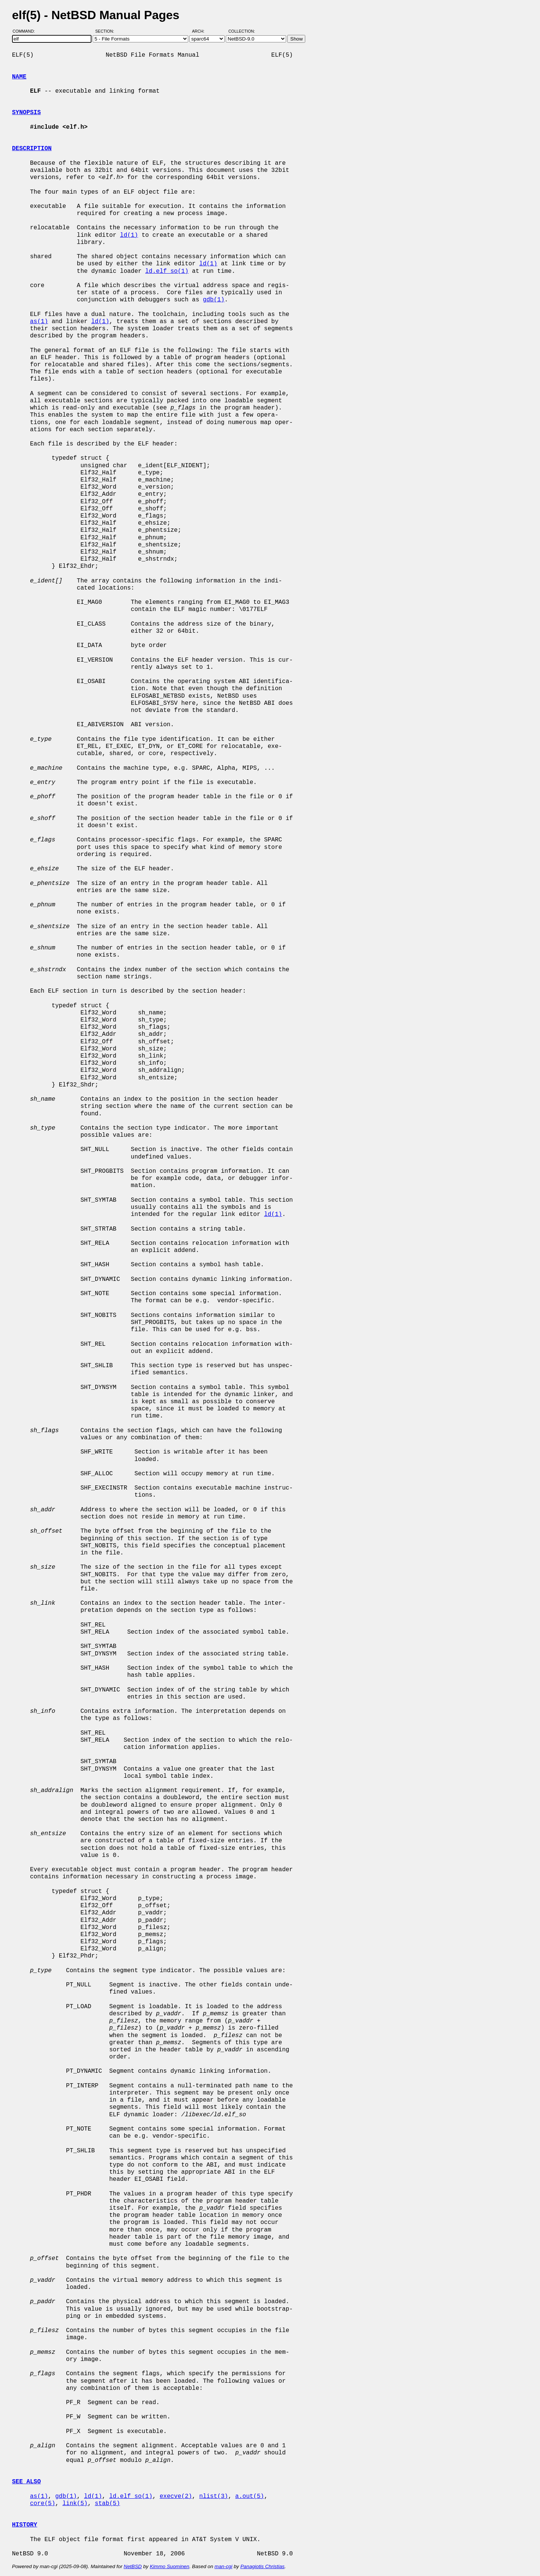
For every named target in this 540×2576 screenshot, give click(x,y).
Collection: (241, 31)
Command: (26, 31)
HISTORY (24, 2525)
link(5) (74, 2503)
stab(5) (107, 2503)
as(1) (39, 321)
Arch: (201, 31)
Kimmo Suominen (169, 2566)
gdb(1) (214, 300)
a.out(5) (249, 2496)
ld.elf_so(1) (166, 271)
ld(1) (129, 235)
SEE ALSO (26, 2482)
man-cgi (223, 2566)
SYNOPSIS (26, 112)
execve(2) (176, 2496)
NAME (19, 77)
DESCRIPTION (32, 148)
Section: (106, 31)
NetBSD (133, 2566)
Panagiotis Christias (262, 2566)
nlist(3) (213, 2496)
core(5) (42, 2503)
